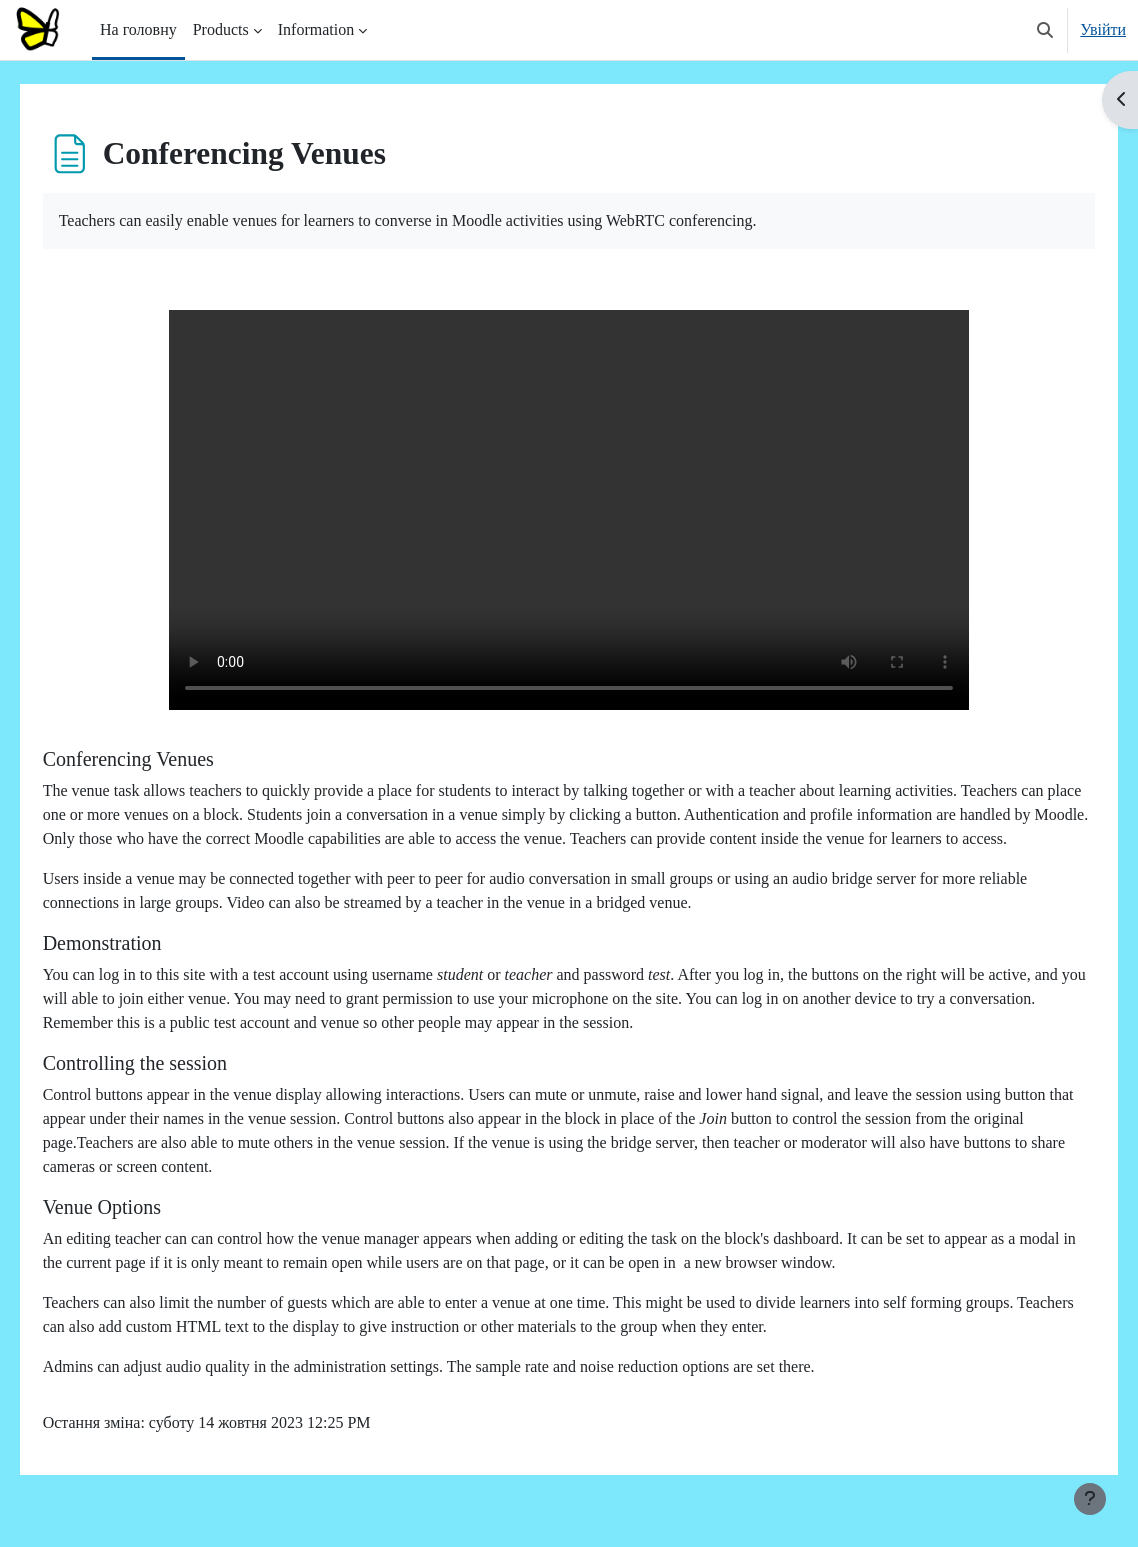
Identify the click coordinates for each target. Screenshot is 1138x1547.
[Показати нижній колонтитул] (1090, 1499)
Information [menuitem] (316, 29)
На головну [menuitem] (138, 29)
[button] (1045, 30)
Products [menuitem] (221, 29)
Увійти (1103, 29)
